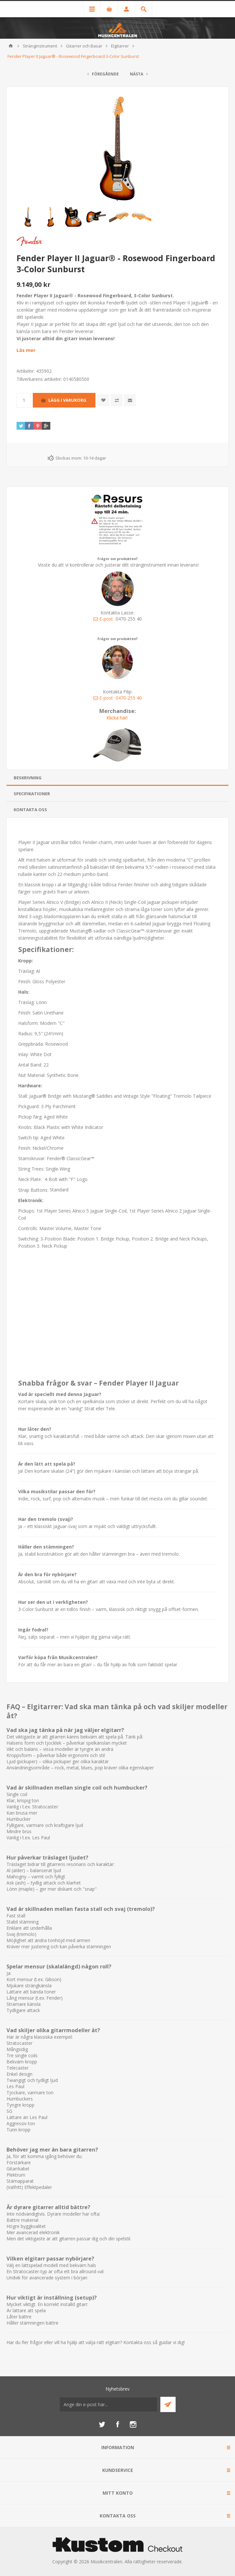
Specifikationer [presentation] (32, 794)
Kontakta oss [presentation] (30, 809)
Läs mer (26, 350)
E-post (103, 619)
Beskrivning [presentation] (28, 778)
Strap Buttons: (34, 1190)
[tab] (117, 778)
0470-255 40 (129, 698)
